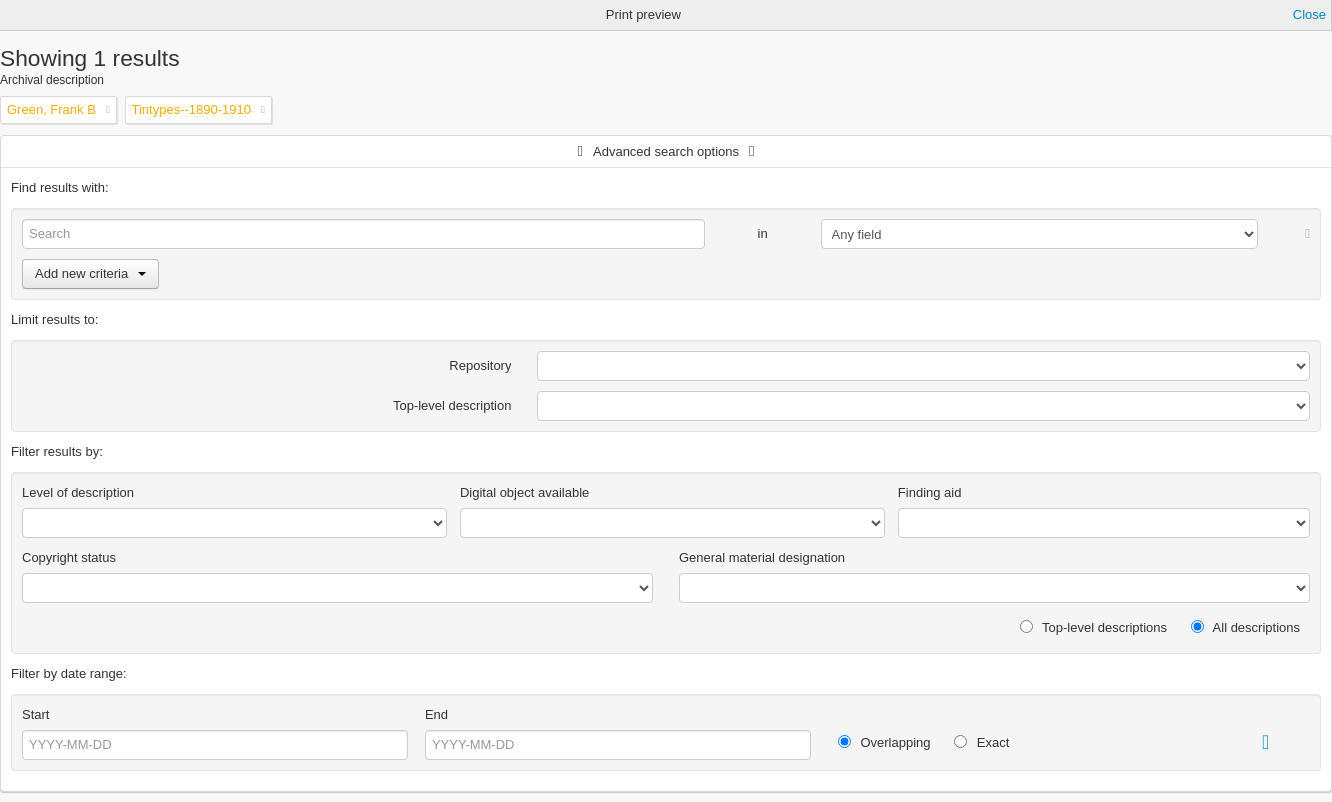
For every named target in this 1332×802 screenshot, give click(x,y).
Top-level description (452, 405)
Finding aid (930, 492)
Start (35, 714)
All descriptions (1245, 627)
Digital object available (524, 492)
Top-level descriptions (1093, 627)
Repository (480, 365)
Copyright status (69, 557)
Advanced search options (666, 151)
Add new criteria (90, 273)
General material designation (762, 557)
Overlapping (884, 742)
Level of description (78, 492)
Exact (981, 742)
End (436, 714)
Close (1309, 14)
